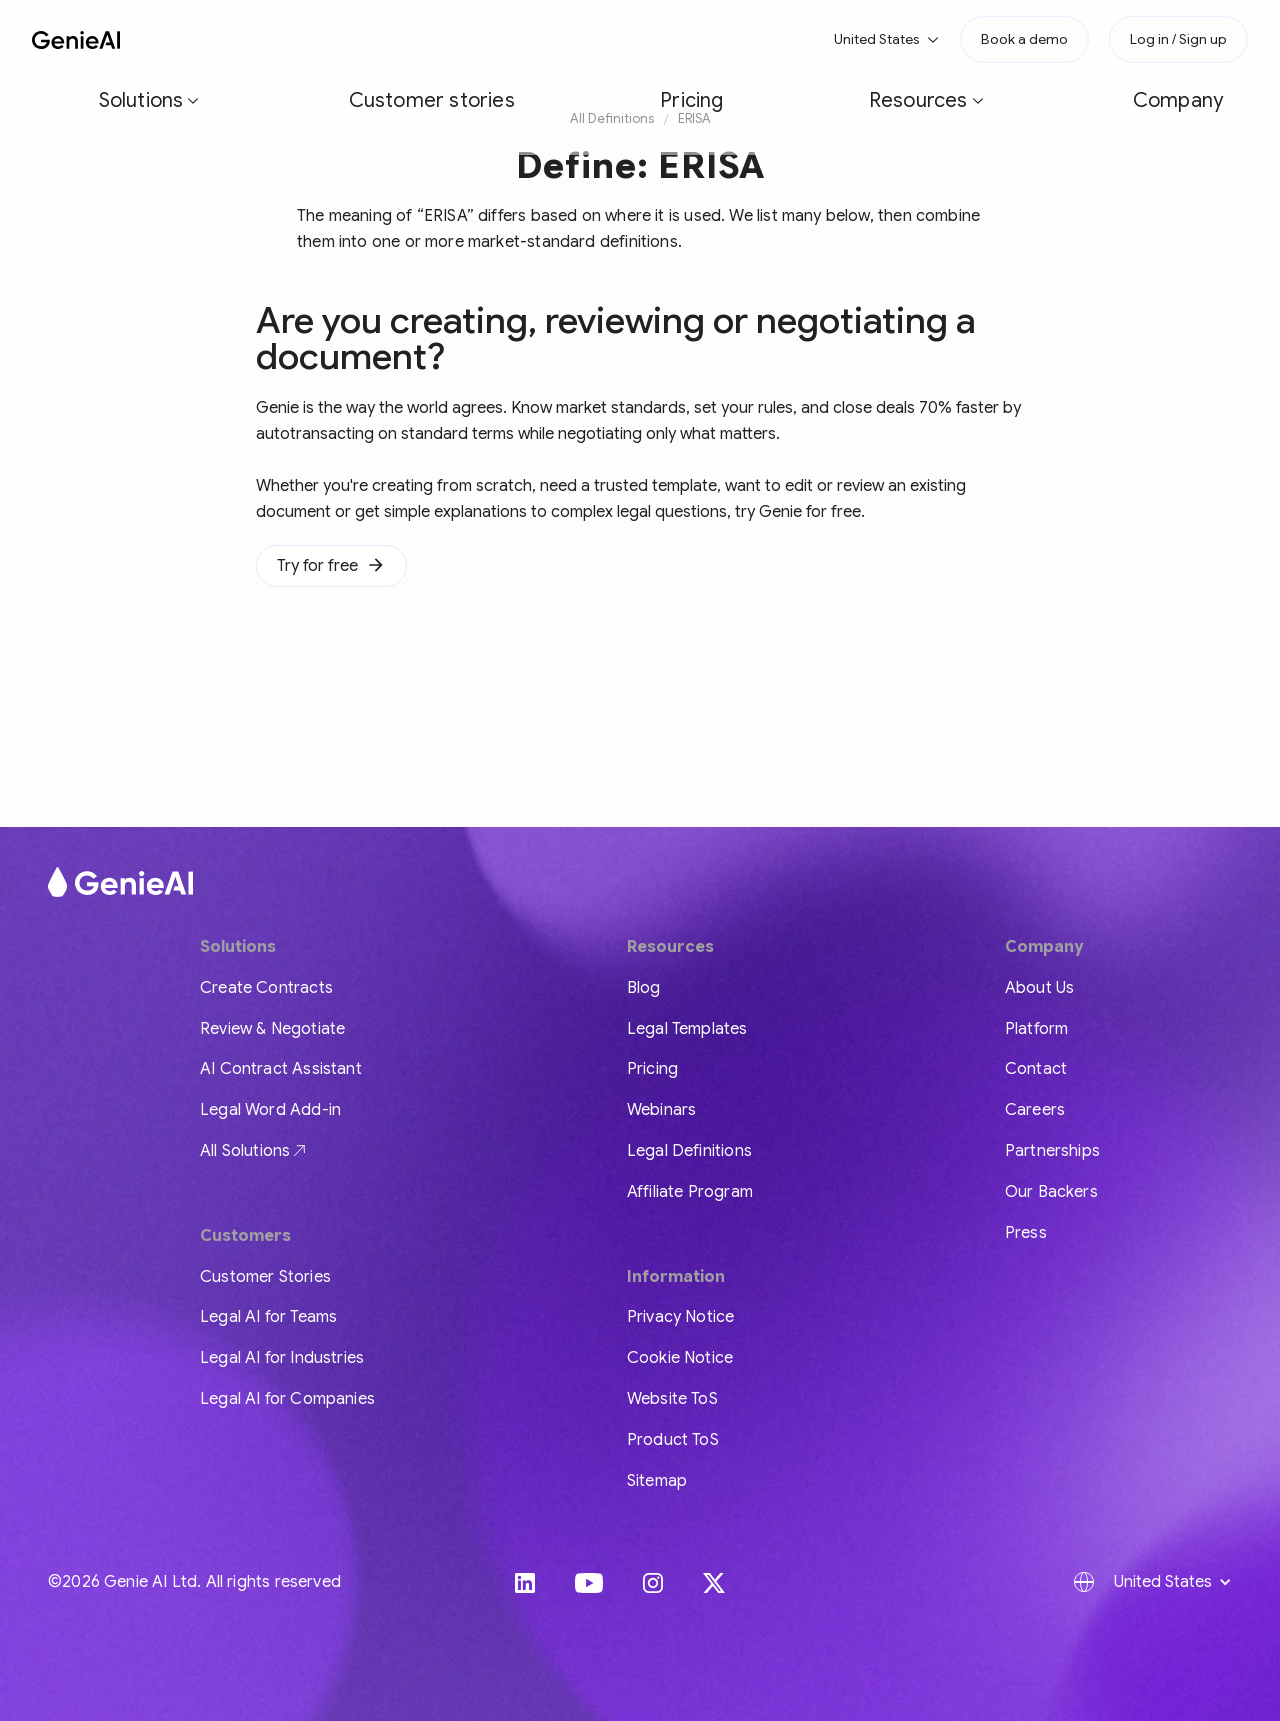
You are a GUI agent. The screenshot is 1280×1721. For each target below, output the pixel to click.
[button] (232, 39)
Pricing (474, 39)
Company (682, 39)
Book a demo (1024, 39)
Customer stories (362, 39)
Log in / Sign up (1178, 39)
